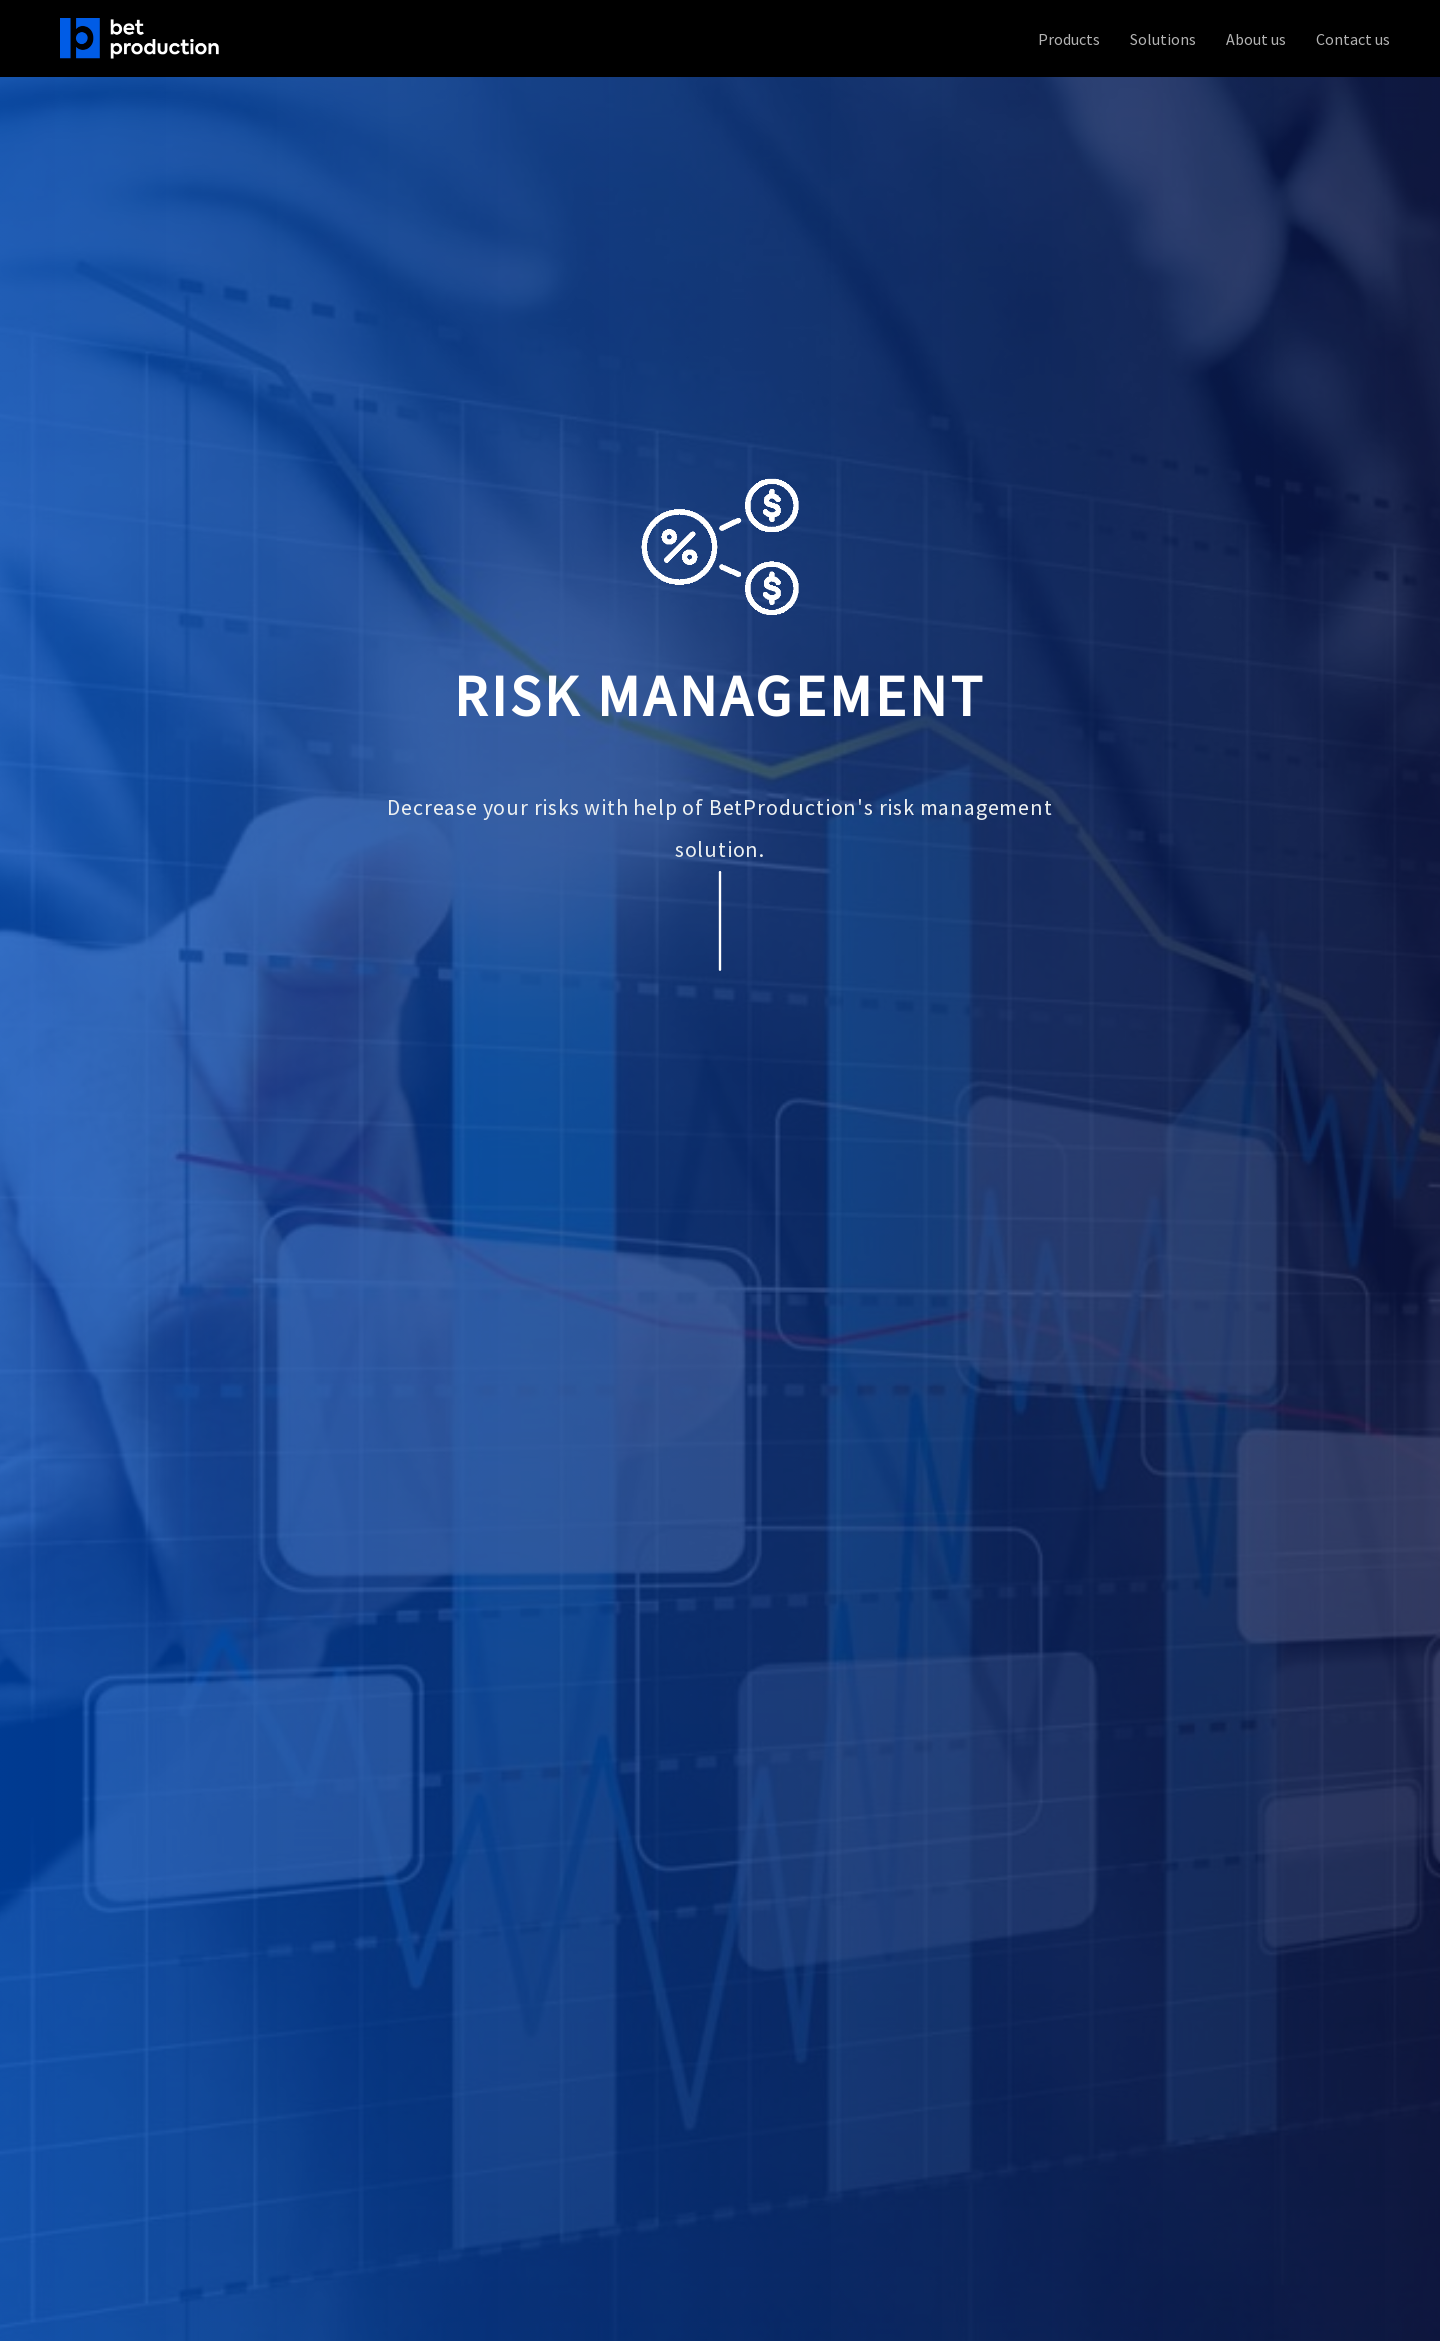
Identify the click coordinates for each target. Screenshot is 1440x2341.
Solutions (1163, 39)
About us (1256, 39)
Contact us (1353, 39)
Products (1069, 39)
